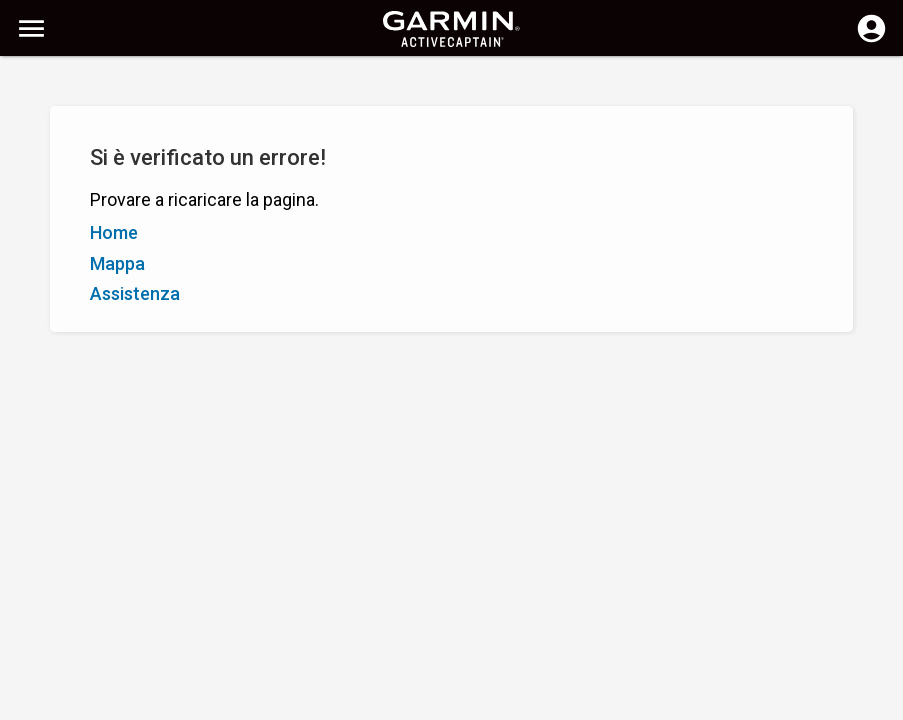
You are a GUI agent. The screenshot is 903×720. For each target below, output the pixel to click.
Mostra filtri (59, 133)
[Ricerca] (168, 85)
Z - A (80, 178)
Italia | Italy (484, 702)
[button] (878, 629)
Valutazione (151, 178)
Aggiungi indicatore (307, 178)
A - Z (33, 178)
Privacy (411, 702)
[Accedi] (871, 40)
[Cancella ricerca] (370, 86)
